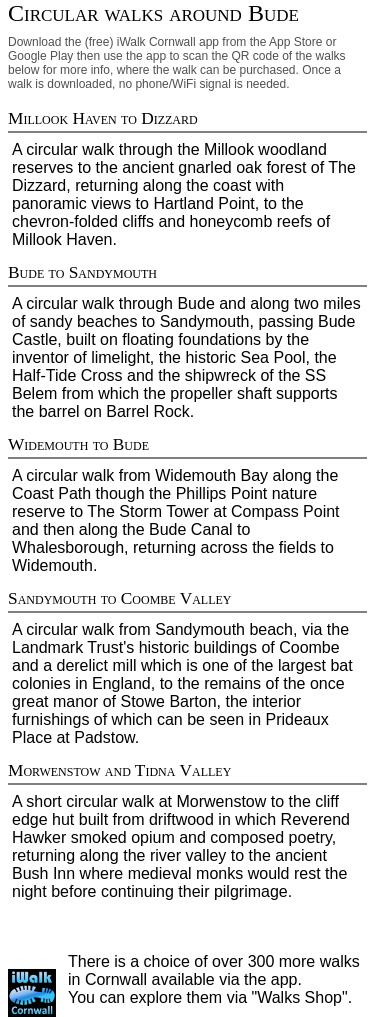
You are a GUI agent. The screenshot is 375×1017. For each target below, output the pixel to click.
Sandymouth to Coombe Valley (120, 598)
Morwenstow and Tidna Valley (119, 770)
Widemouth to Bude (78, 444)
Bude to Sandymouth (82, 272)
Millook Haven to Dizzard (103, 118)
